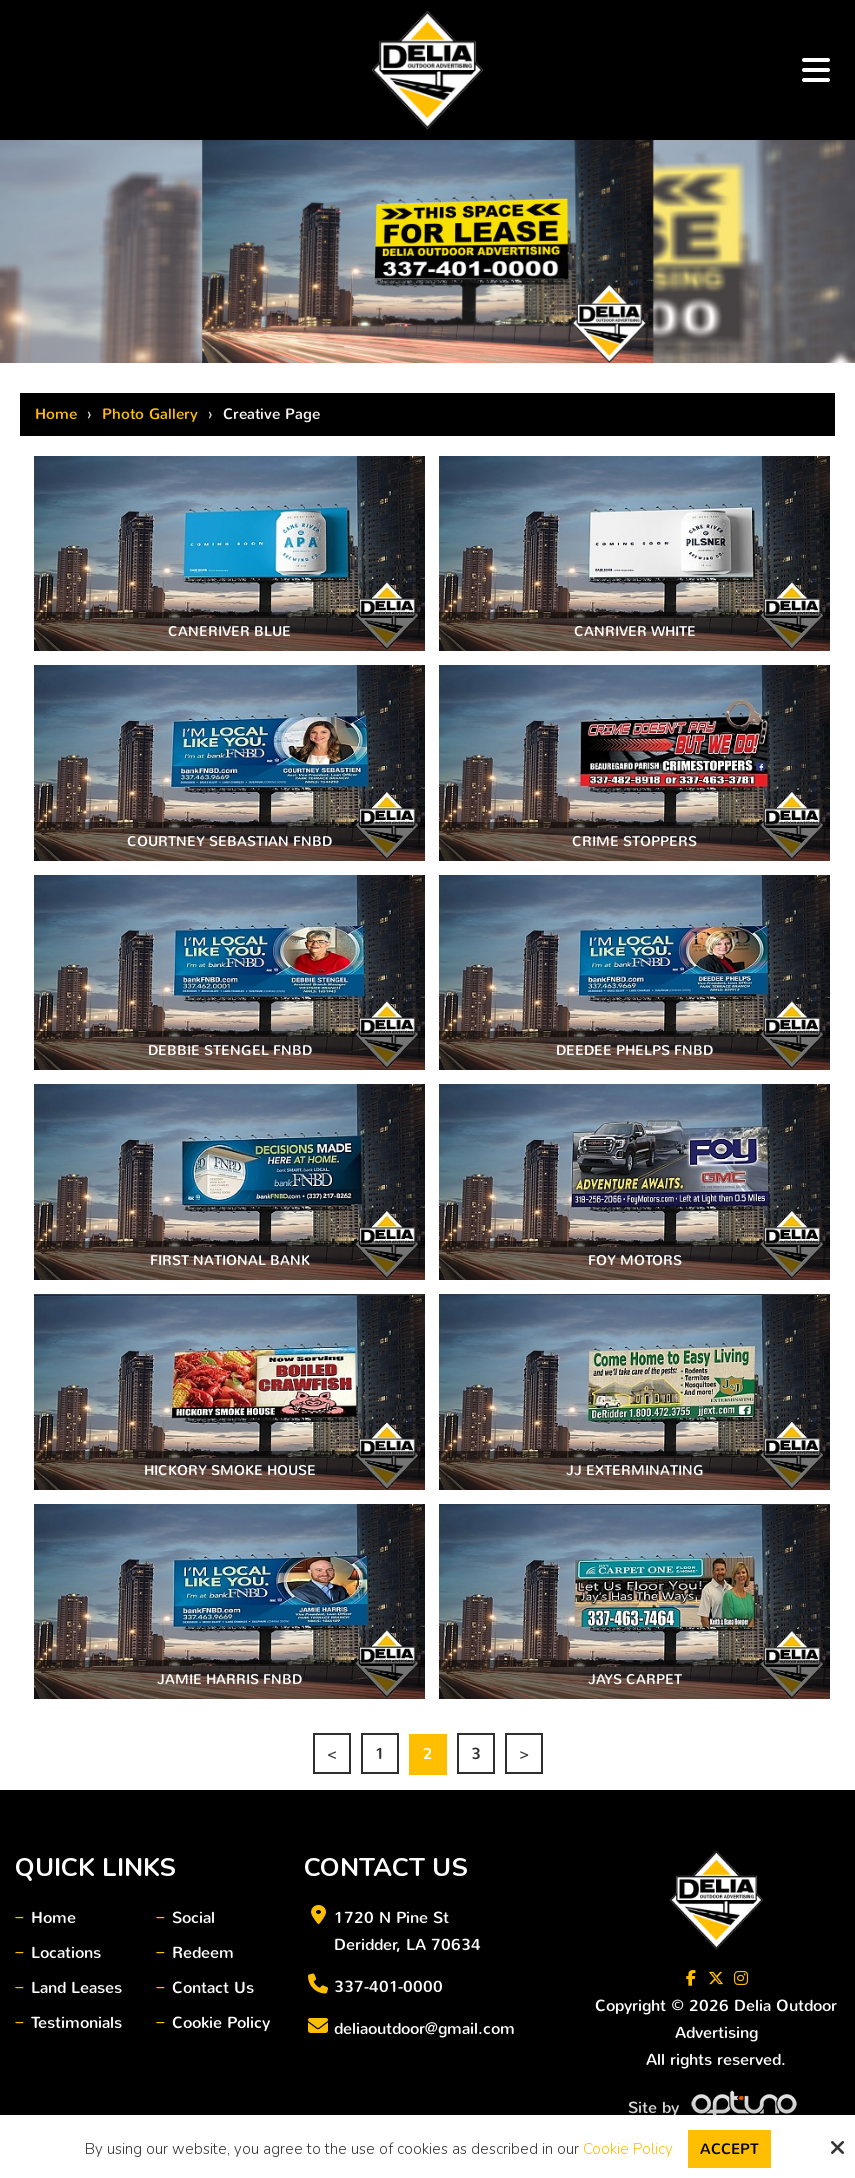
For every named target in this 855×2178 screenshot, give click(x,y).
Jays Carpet (635, 1679)
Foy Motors (635, 1260)
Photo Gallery (150, 414)
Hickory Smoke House (230, 1470)
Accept (729, 2149)
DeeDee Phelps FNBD (634, 1050)
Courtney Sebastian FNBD (229, 841)
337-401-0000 (388, 1986)
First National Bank (230, 1260)
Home (56, 414)
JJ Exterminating (635, 1470)
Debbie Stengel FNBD (230, 1050)
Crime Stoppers (634, 841)
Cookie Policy (628, 2149)
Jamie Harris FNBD (229, 1679)
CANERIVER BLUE (229, 631)
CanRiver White (635, 631)
